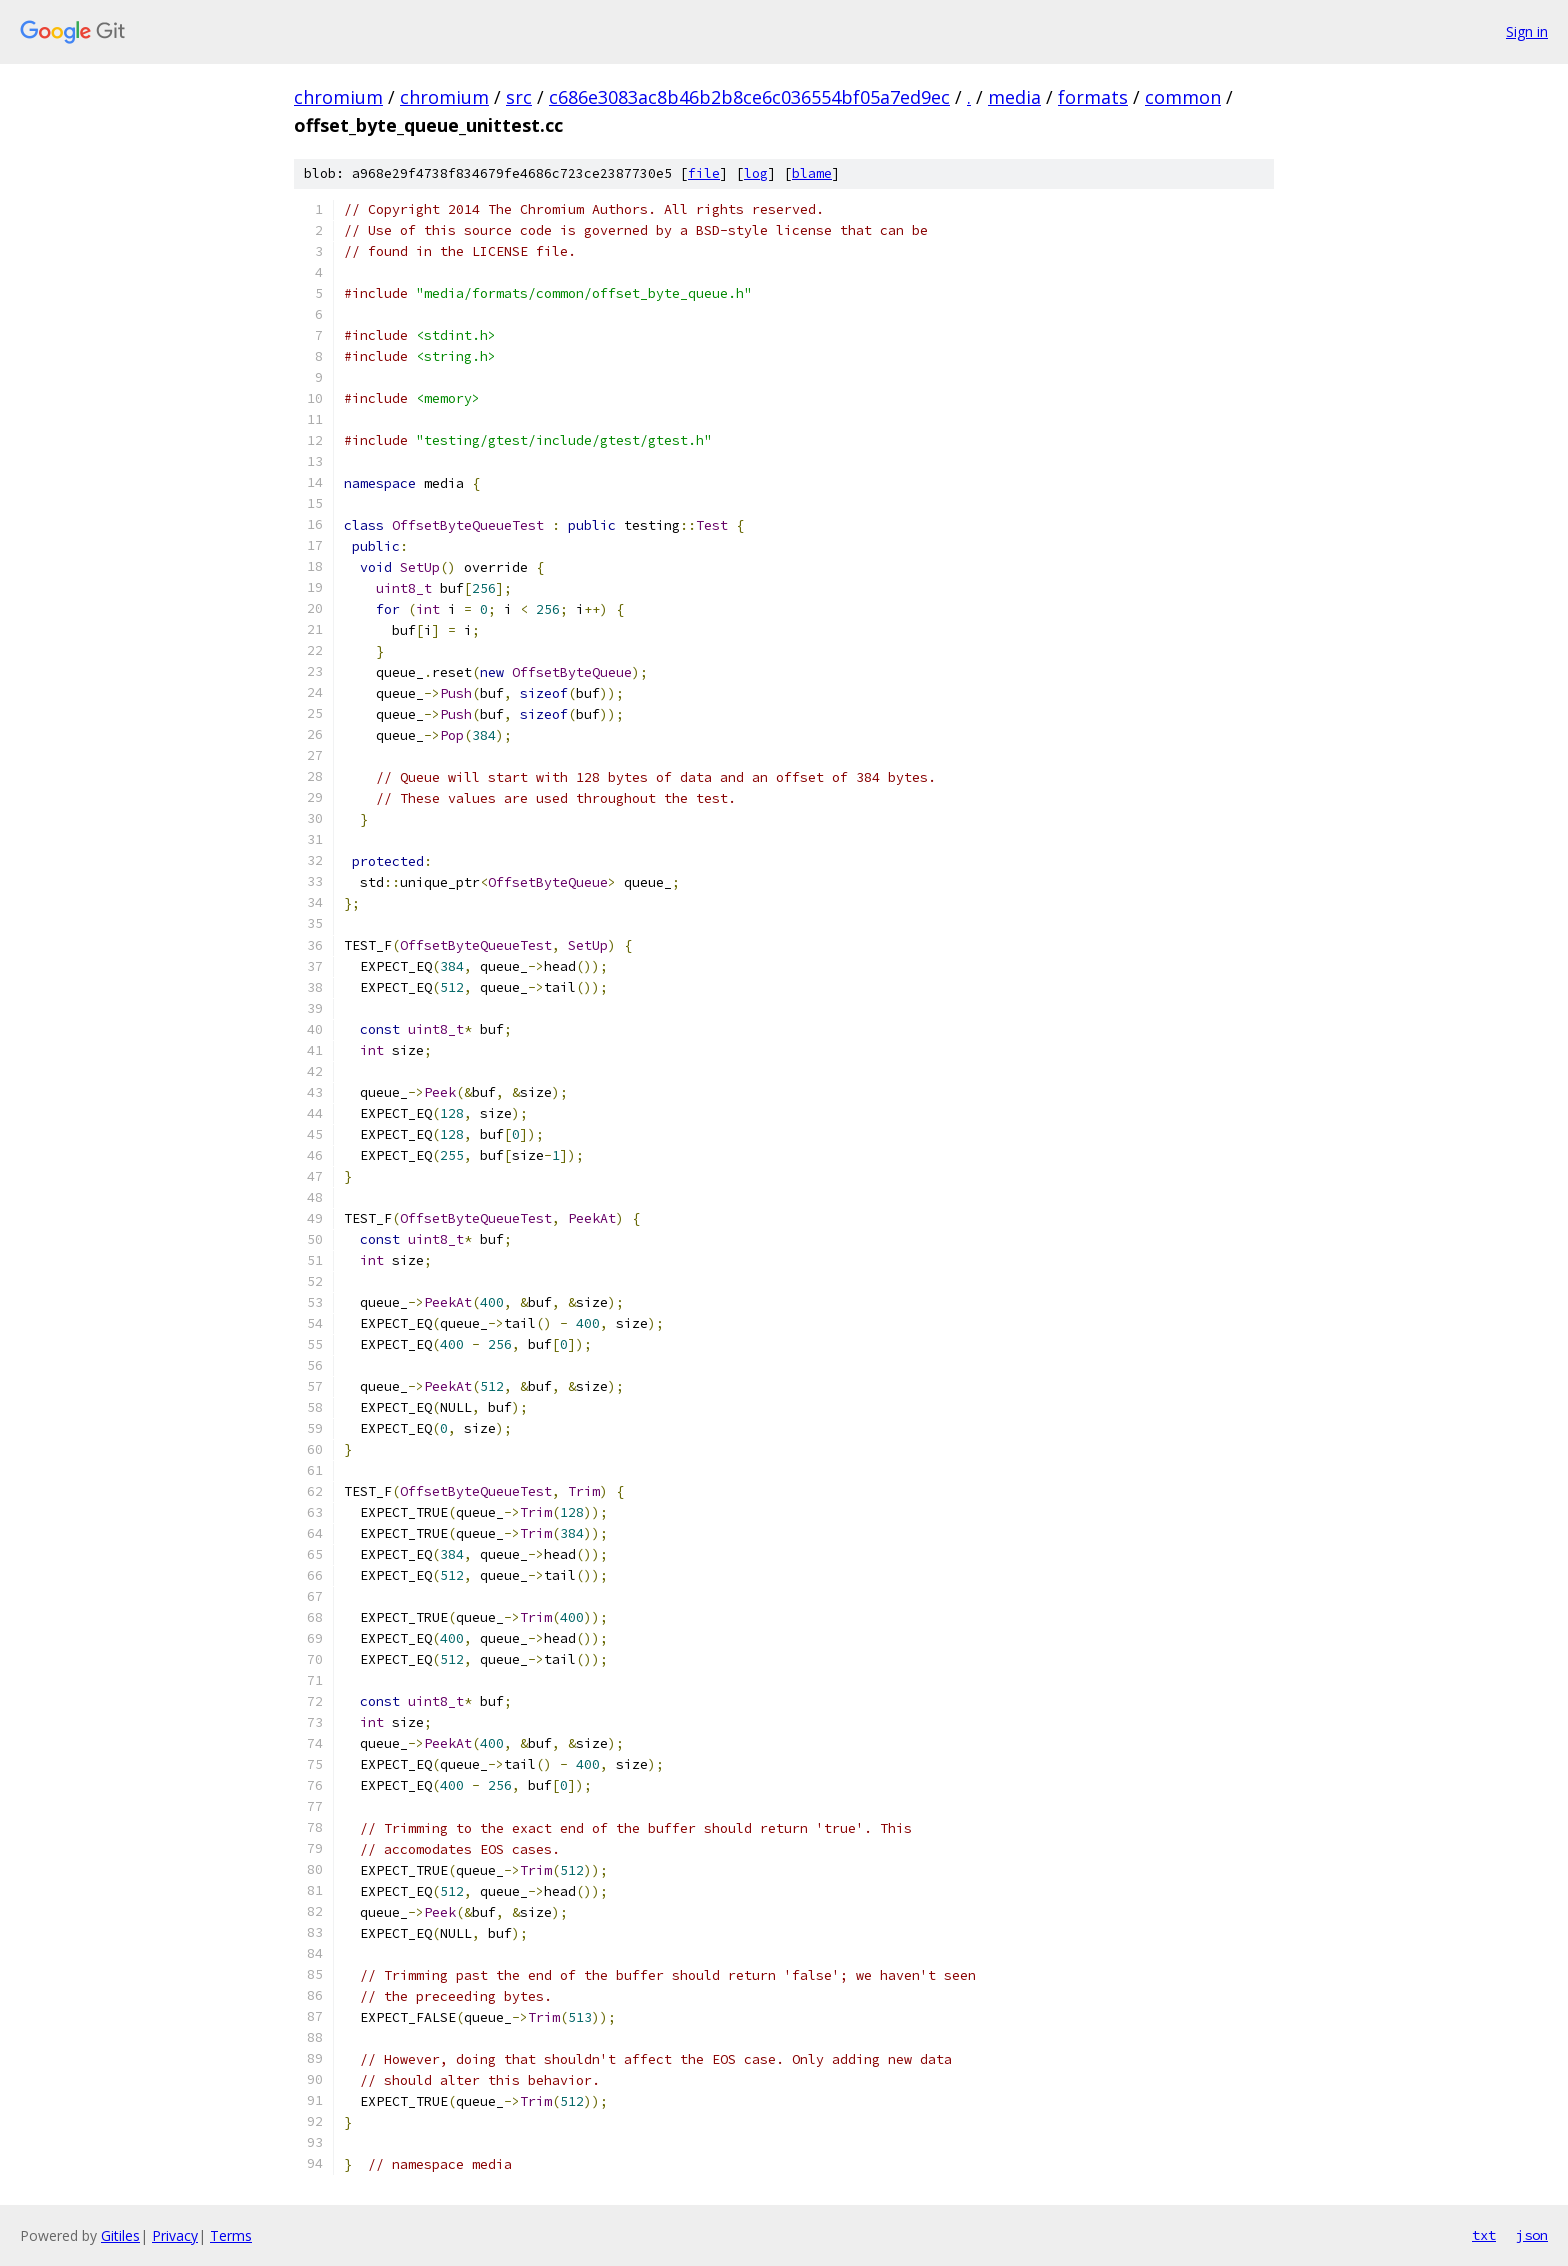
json (1532, 2235)
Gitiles (120, 2235)
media (1014, 97)
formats (1093, 97)
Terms (231, 2235)
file (704, 173)
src (519, 97)
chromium (338, 97)
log (756, 173)
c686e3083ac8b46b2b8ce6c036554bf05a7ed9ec (749, 97)
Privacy (175, 2235)
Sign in (1527, 31)
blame (812, 173)
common (1183, 97)
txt (1484, 2235)
